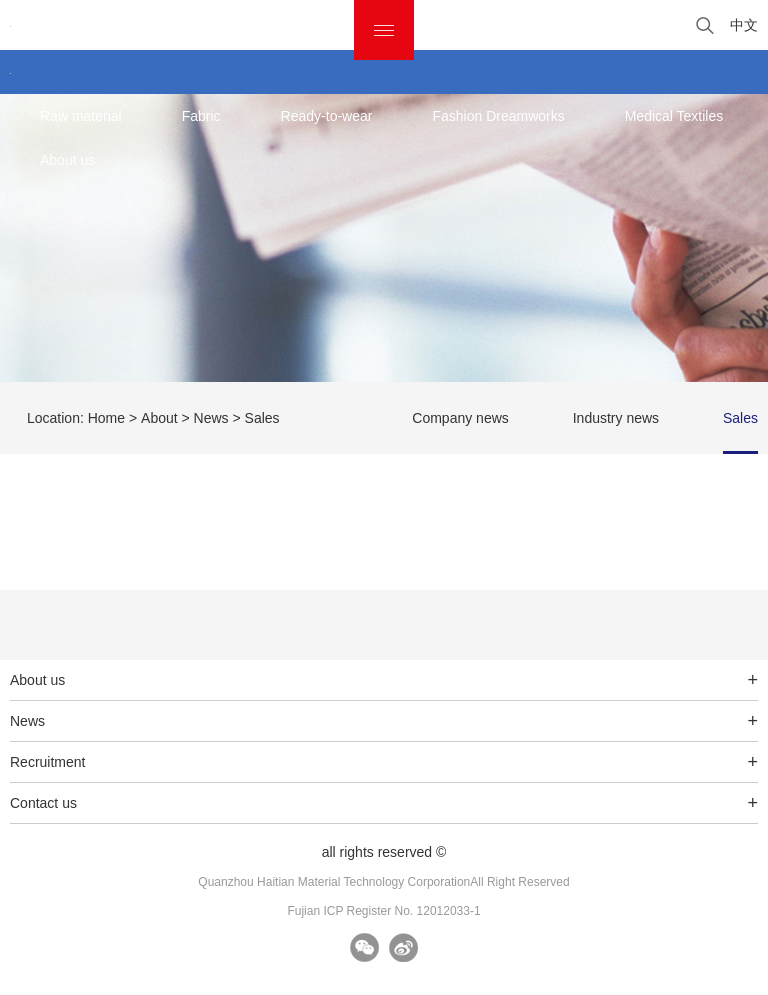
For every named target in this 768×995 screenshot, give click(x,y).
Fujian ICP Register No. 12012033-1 (383, 911)
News (211, 418)
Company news (460, 418)
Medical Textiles (674, 116)
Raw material (81, 116)
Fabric (201, 116)
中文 (744, 25)
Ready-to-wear (327, 116)
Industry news (616, 418)
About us (67, 160)
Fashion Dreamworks (498, 116)
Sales (740, 418)
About (159, 418)
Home (106, 418)
